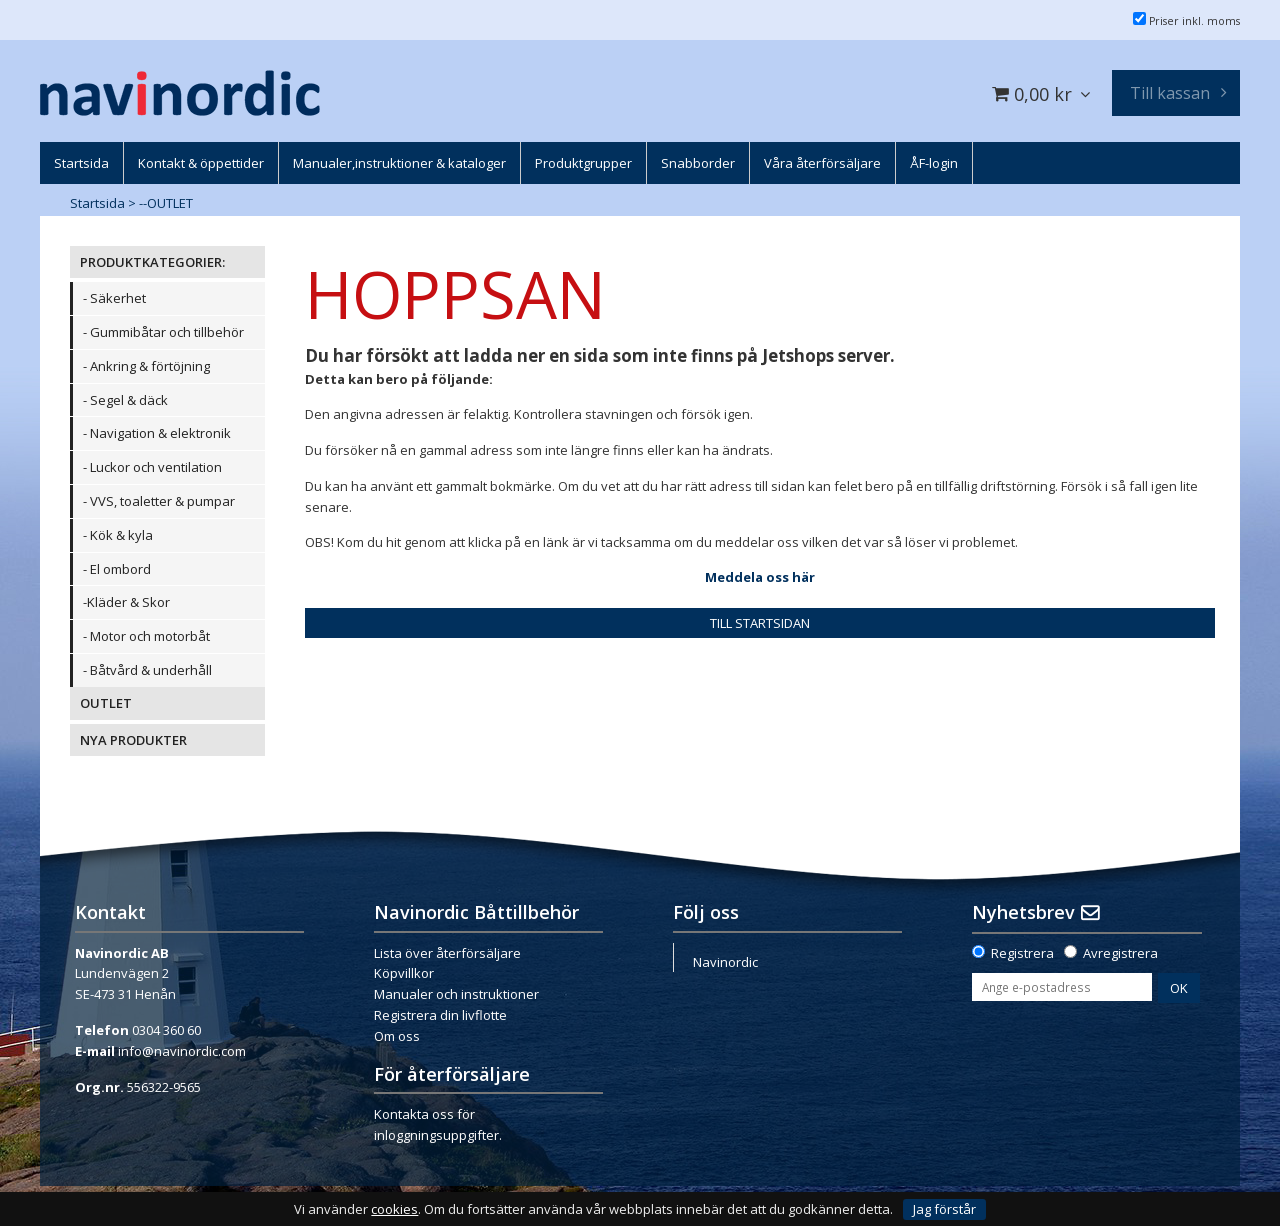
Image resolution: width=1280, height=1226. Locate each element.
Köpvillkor (404, 973)
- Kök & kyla (118, 535)
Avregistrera (1120, 953)
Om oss (397, 1036)
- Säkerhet (114, 298)
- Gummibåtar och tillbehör (163, 332)
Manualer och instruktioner (456, 994)
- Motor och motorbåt (146, 636)
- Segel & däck (125, 400)
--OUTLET (166, 203)
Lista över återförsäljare (447, 953)
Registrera (1022, 953)
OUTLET (106, 703)
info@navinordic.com (182, 1051)
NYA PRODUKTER (133, 740)
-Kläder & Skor (126, 602)
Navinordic (725, 962)
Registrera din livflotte (440, 1015)
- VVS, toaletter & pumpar (159, 501)
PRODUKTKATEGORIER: (152, 262)
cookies (394, 1209)
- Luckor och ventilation (152, 467)
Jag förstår (944, 1209)
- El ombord (117, 569)
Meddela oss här (760, 577)
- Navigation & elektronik (157, 433)
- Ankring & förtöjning (146, 366)
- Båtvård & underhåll (147, 670)
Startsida (97, 203)
